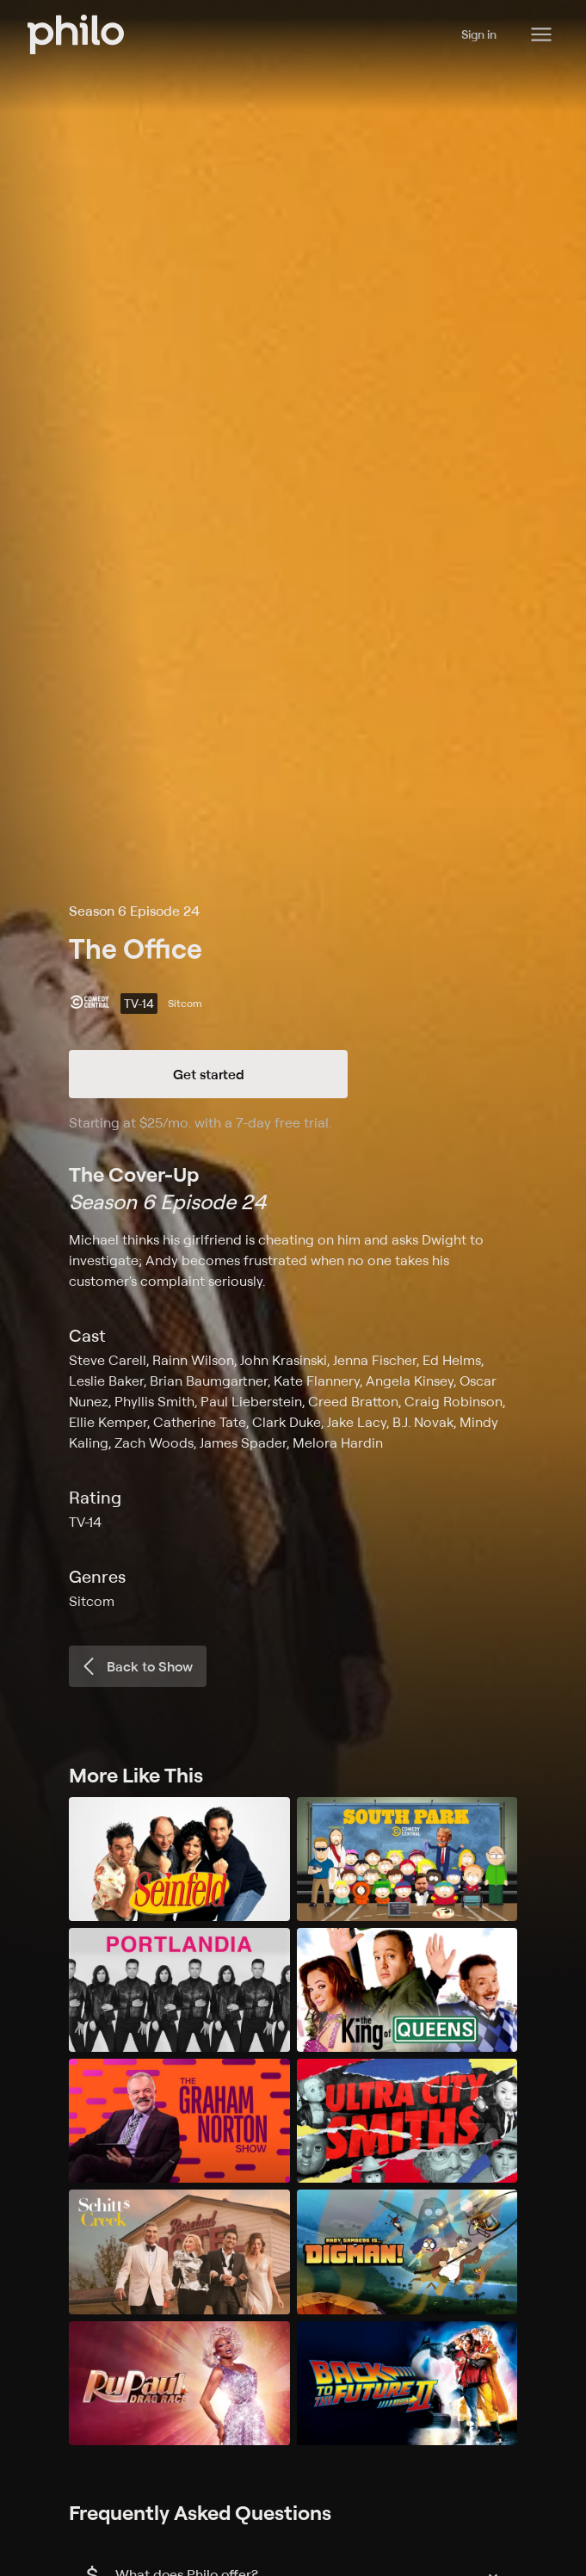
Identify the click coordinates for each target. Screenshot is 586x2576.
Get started (208, 1074)
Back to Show (136, 1666)
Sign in (479, 34)
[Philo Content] (541, 34)
